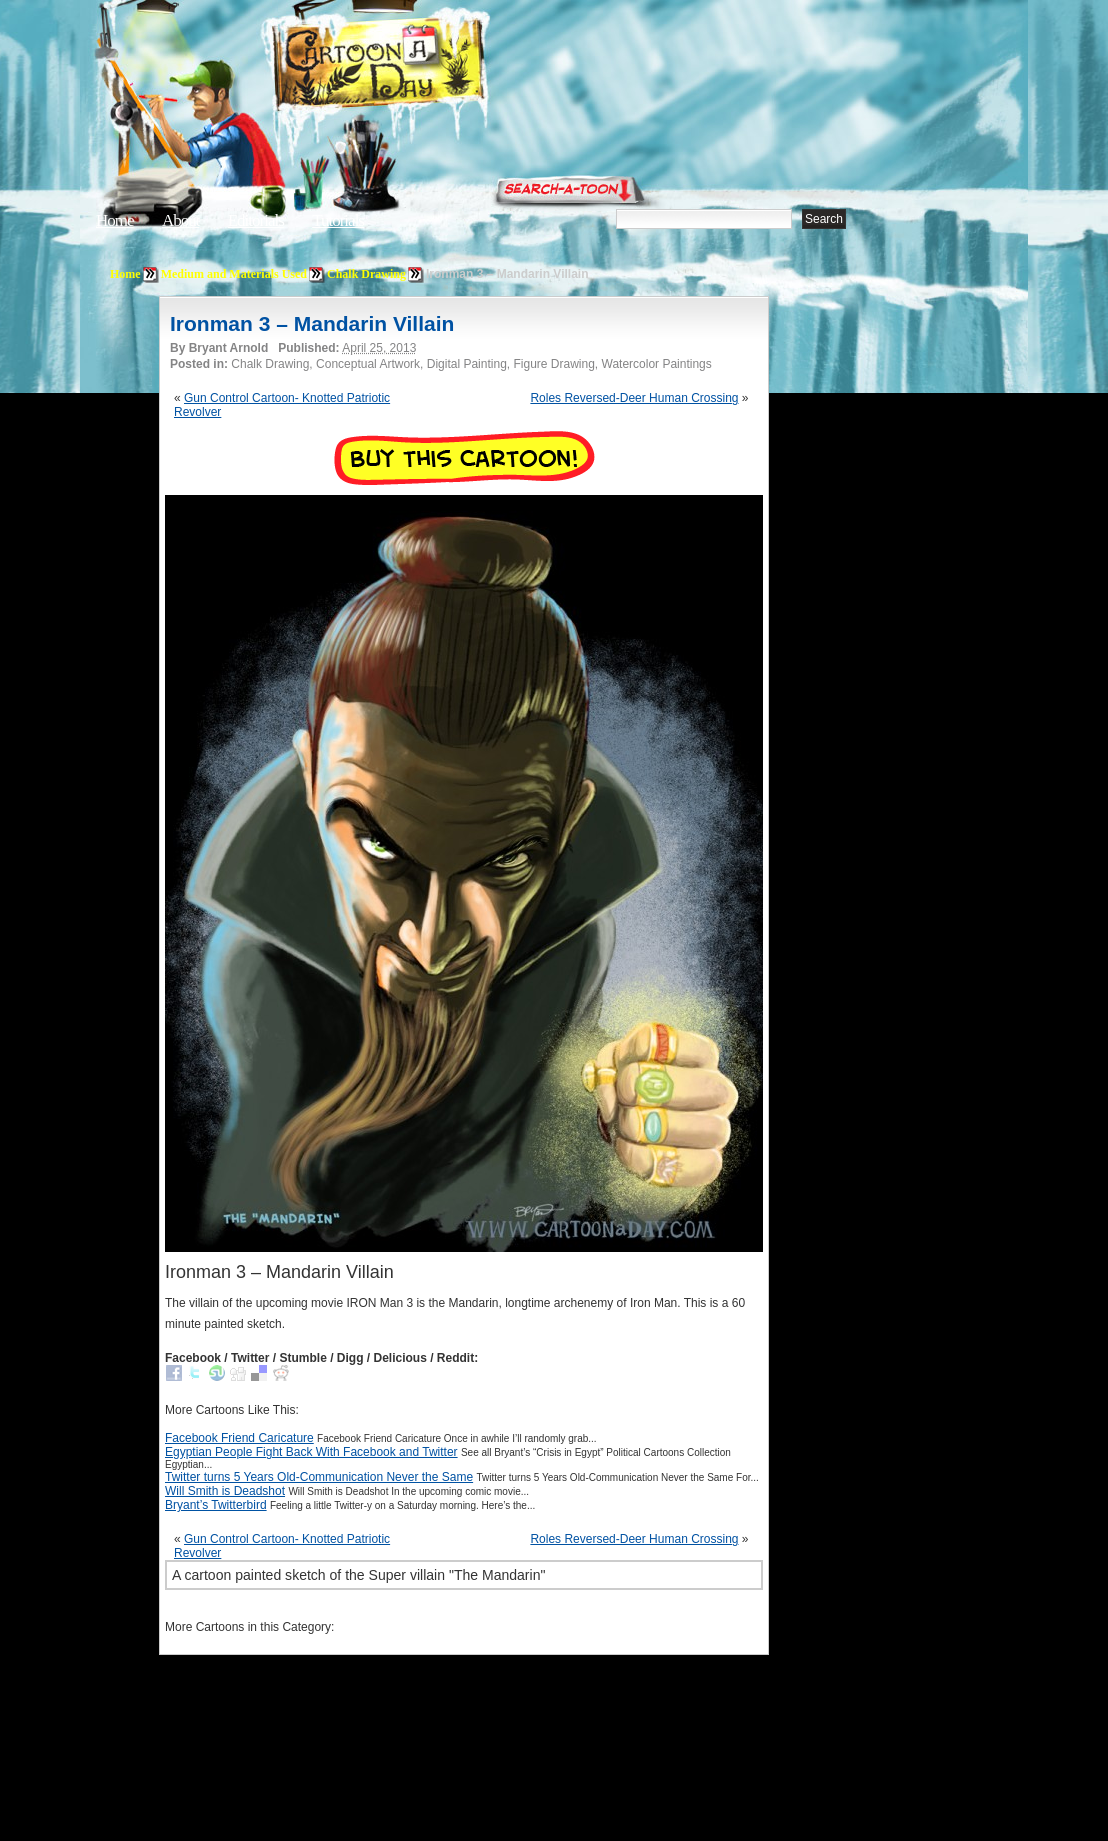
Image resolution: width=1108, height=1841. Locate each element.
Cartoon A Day (428, 66)
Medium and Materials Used (234, 274)
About (181, 220)
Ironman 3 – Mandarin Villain (312, 323)
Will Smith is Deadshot (225, 1491)
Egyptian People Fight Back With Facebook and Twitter (311, 1452)
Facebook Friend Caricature (239, 1438)
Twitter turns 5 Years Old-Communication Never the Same (319, 1477)
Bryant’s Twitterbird (216, 1505)
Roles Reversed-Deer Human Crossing (634, 398)
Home (115, 220)
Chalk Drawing (366, 274)
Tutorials (338, 220)
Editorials (256, 220)
